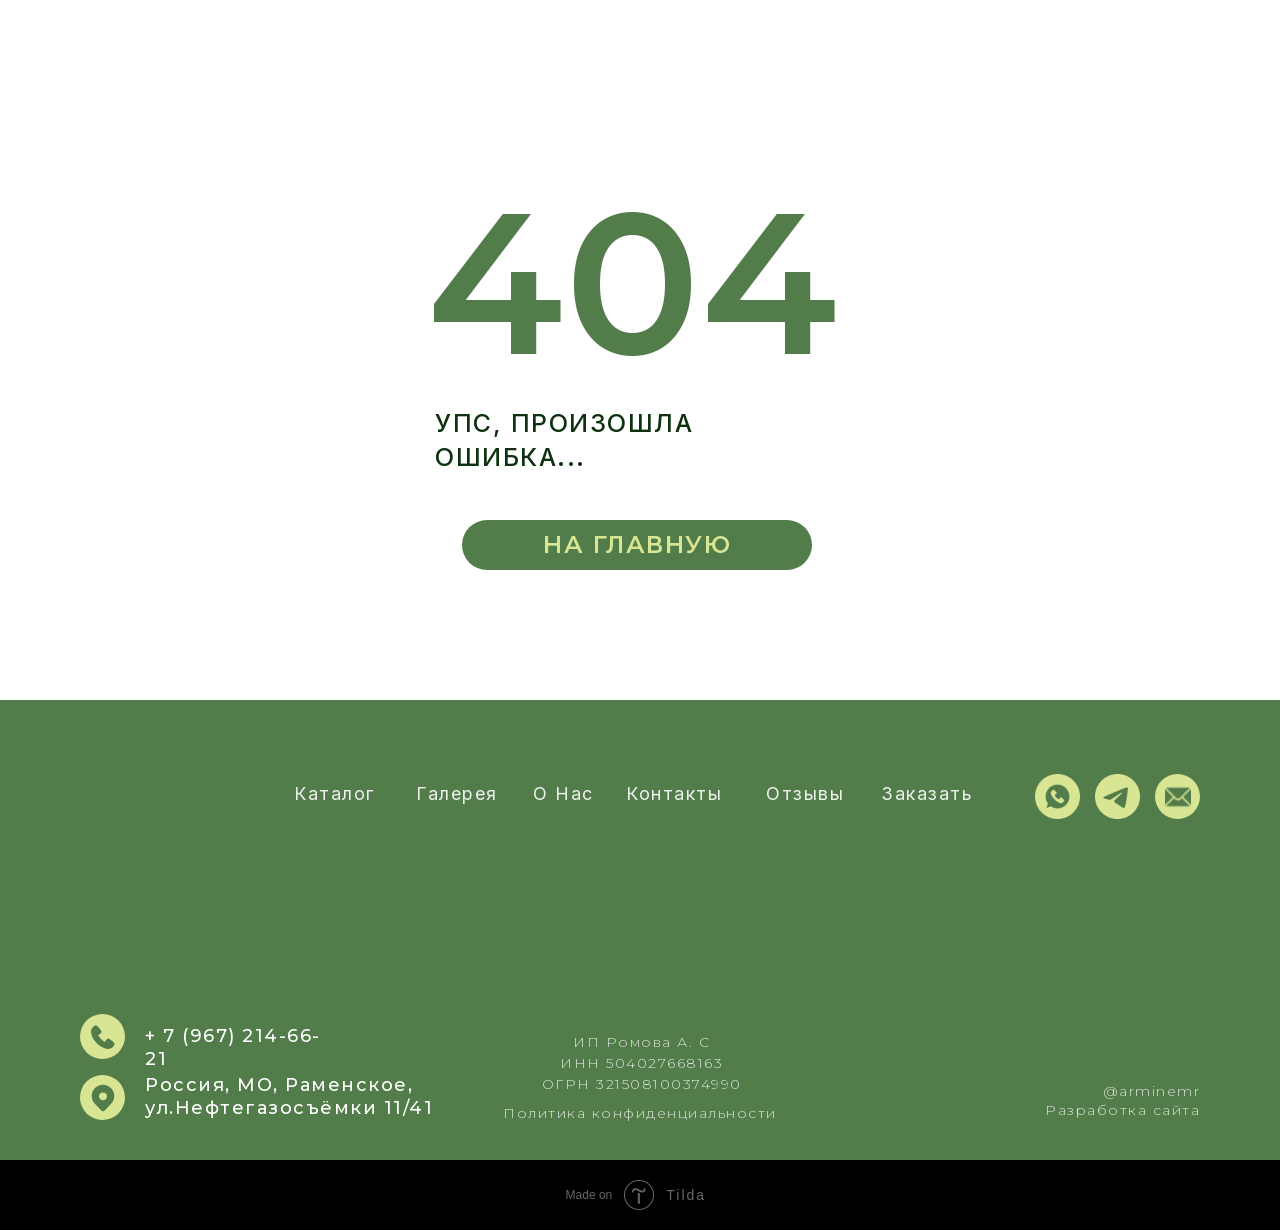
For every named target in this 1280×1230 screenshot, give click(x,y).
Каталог (334, 793)
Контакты (674, 793)
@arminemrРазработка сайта (1122, 1100)
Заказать (927, 793)
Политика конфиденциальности (640, 1113)
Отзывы (805, 793)
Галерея (457, 793)
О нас (563, 793)
